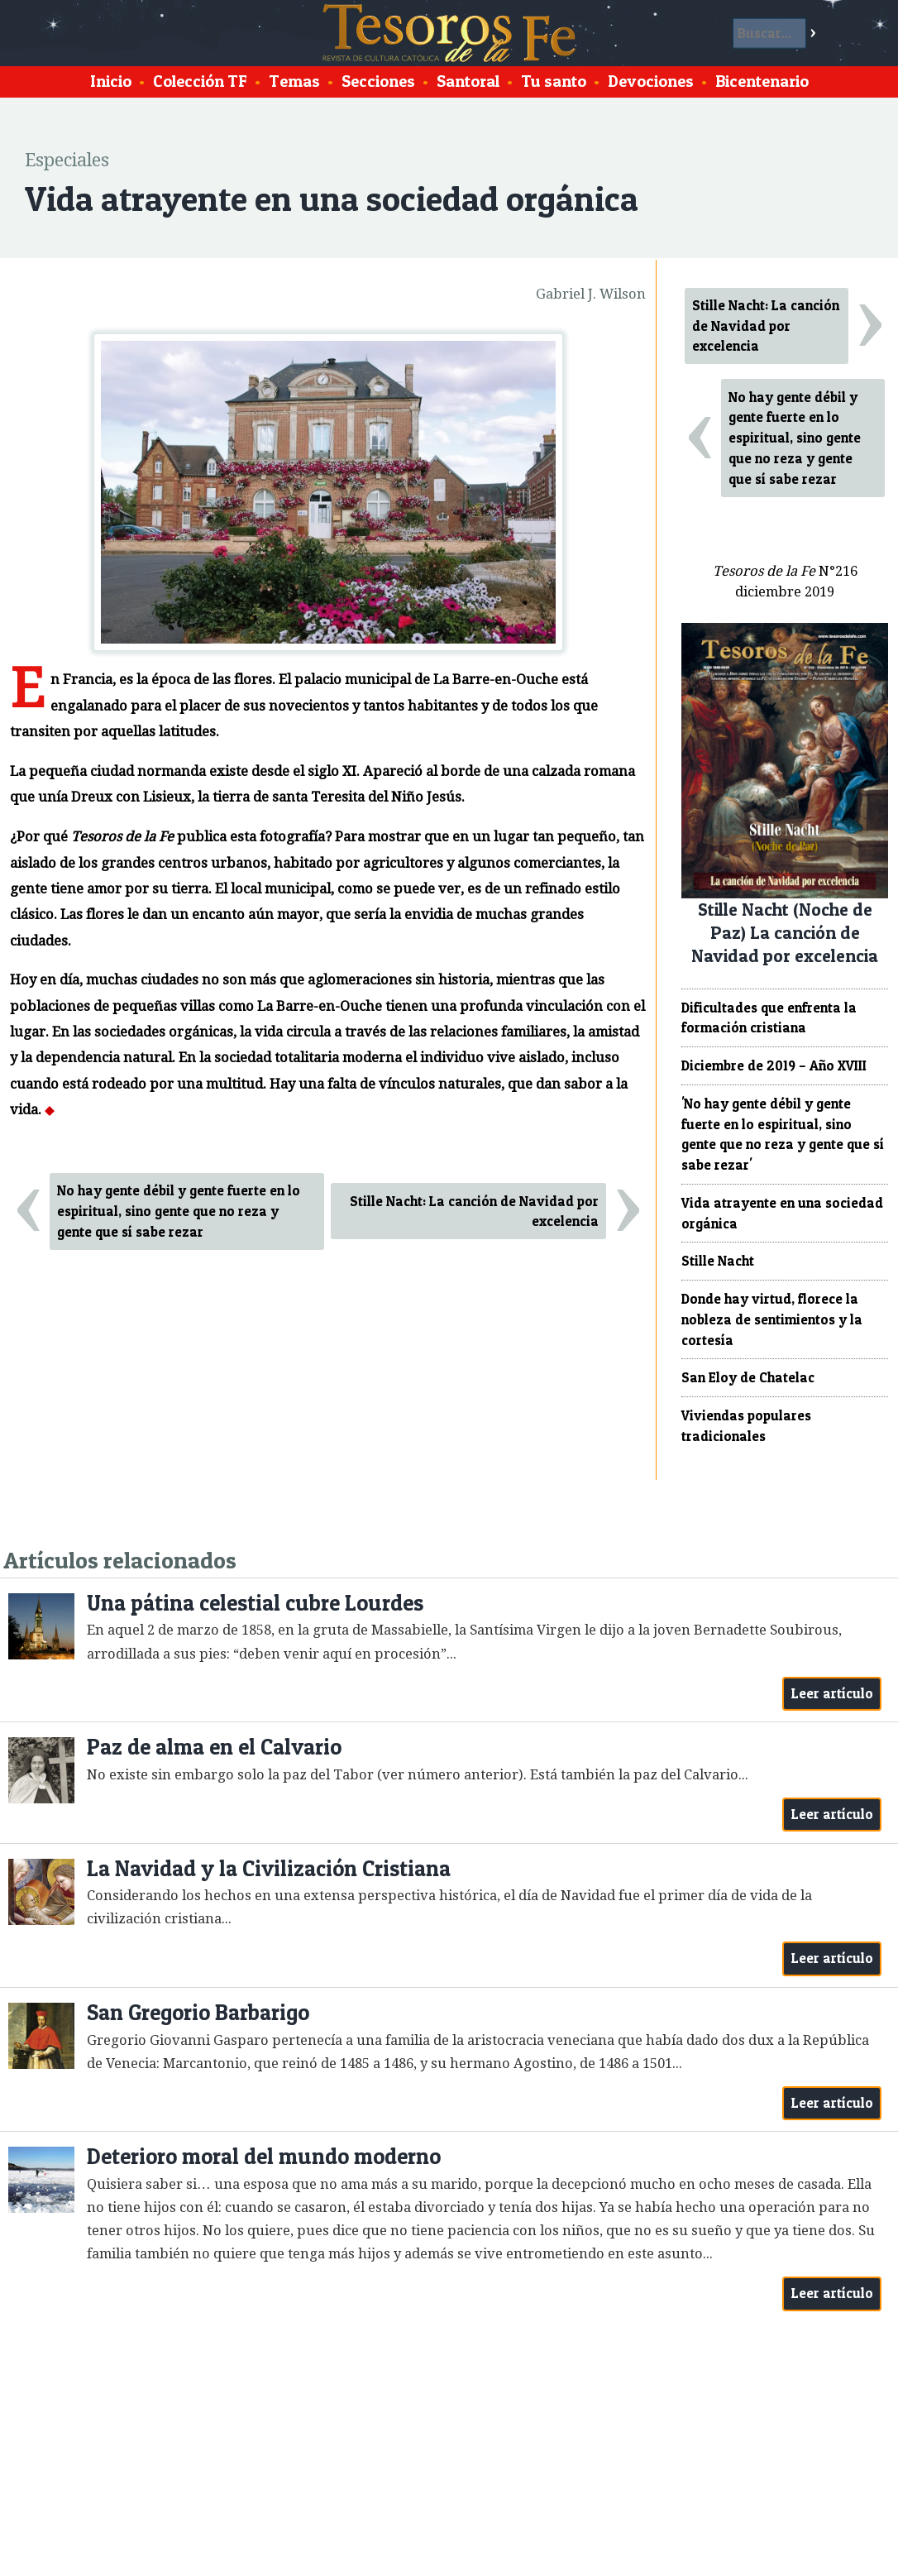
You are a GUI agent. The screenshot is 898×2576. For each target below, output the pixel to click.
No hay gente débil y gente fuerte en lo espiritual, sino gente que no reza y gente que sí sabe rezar (178, 1211)
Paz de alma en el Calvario (214, 1746)
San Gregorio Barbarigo (198, 2012)
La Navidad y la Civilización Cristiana (269, 1868)
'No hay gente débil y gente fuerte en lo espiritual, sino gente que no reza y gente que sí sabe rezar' (782, 1134)
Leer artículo (832, 1693)
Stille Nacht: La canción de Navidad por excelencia (474, 1211)
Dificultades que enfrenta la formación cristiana (769, 1018)
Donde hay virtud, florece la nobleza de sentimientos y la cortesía (771, 1319)
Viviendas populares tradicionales (746, 1425)
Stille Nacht (717, 1260)
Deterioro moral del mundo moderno (264, 2156)
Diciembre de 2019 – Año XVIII (774, 1065)
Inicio (110, 81)
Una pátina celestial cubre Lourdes (255, 1602)
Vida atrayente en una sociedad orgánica (782, 1213)
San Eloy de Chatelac (747, 1377)
